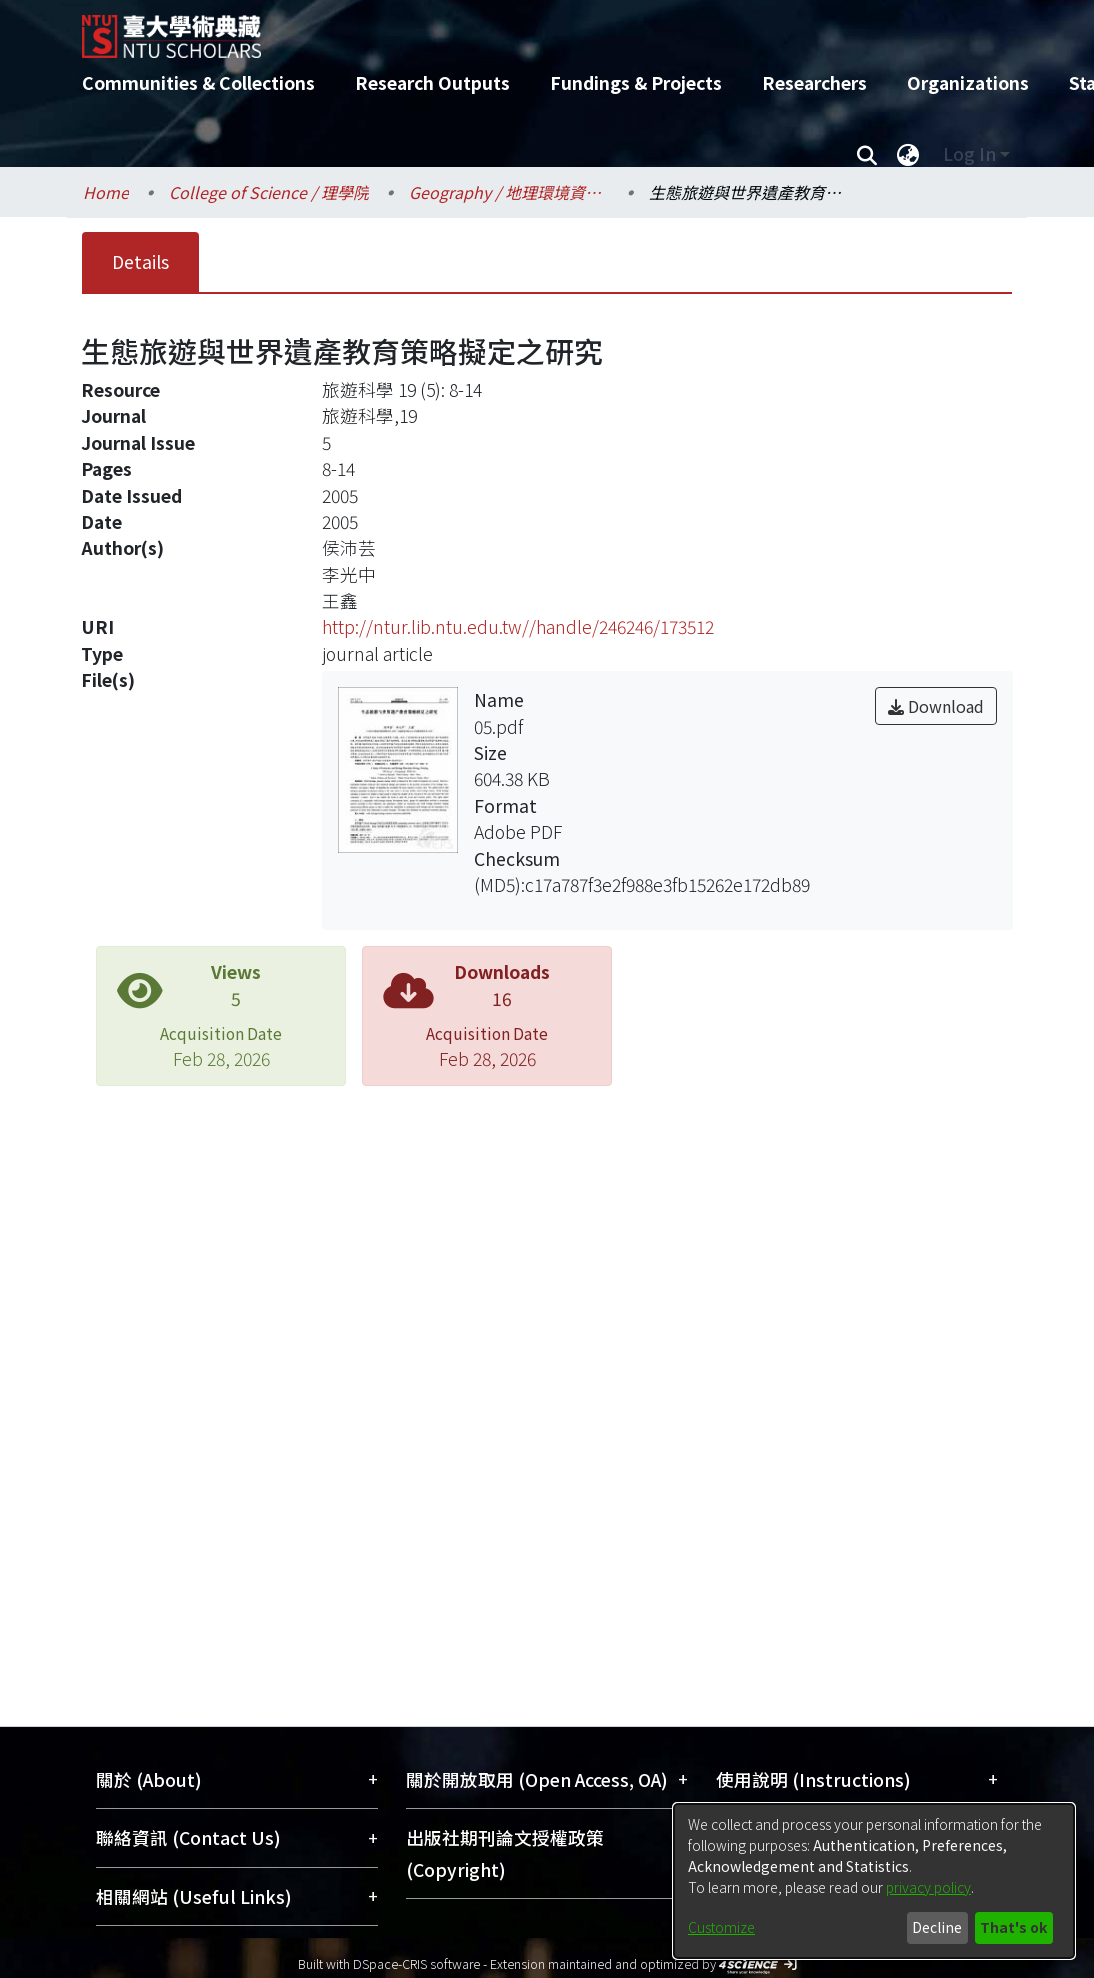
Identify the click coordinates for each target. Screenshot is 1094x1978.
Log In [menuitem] (969, 153)
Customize (721, 1927)
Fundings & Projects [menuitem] (636, 82)
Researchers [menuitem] (814, 82)
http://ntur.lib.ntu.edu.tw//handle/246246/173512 (518, 626)
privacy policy (928, 1887)
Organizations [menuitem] (968, 82)
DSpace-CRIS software (416, 1963)
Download (936, 706)
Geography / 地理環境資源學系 (509, 192)
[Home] (529, 29)
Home (106, 192)
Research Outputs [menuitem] (432, 82)
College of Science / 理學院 (269, 192)
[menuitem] (908, 154)
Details (140, 261)
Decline (937, 1927)
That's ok (1013, 1927)
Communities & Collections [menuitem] (198, 82)
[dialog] (874, 1881)
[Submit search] (866, 154)
